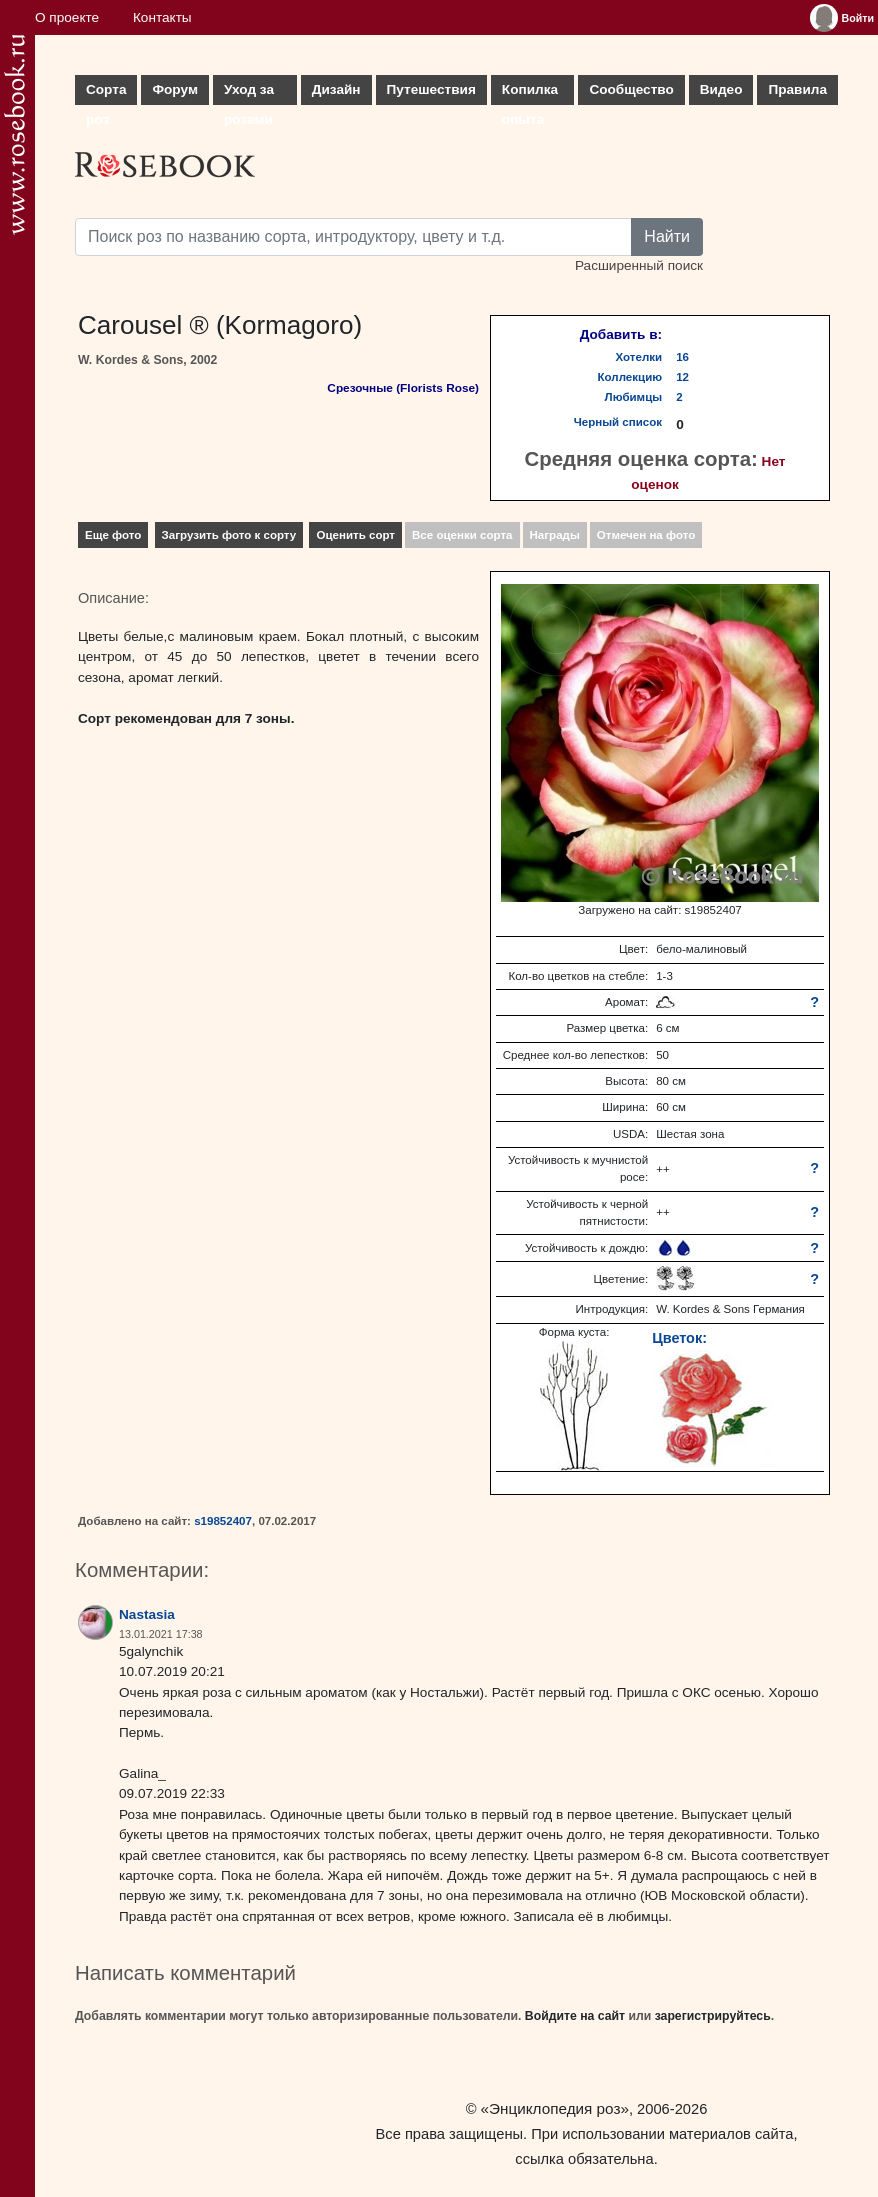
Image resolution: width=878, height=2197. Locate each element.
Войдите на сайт (575, 2016)
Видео (721, 89)
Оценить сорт (355, 535)
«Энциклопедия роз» (555, 2108)
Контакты (162, 17)
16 (682, 357)
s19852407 (223, 1521)
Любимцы (634, 397)
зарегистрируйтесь (713, 2016)
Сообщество (631, 89)
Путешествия (431, 89)
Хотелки (639, 357)
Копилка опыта (530, 93)
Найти (667, 236)
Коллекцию (630, 377)
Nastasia (147, 1614)
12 (682, 377)
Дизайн (336, 89)
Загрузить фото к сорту (229, 535)
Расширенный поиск (639, 265)
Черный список (618, 422)
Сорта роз (106, 93)
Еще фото (113, 535)
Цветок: (679, 1338)
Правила (797, 89)
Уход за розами (249, 93)
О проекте (67, 17)
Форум (174, 89)
